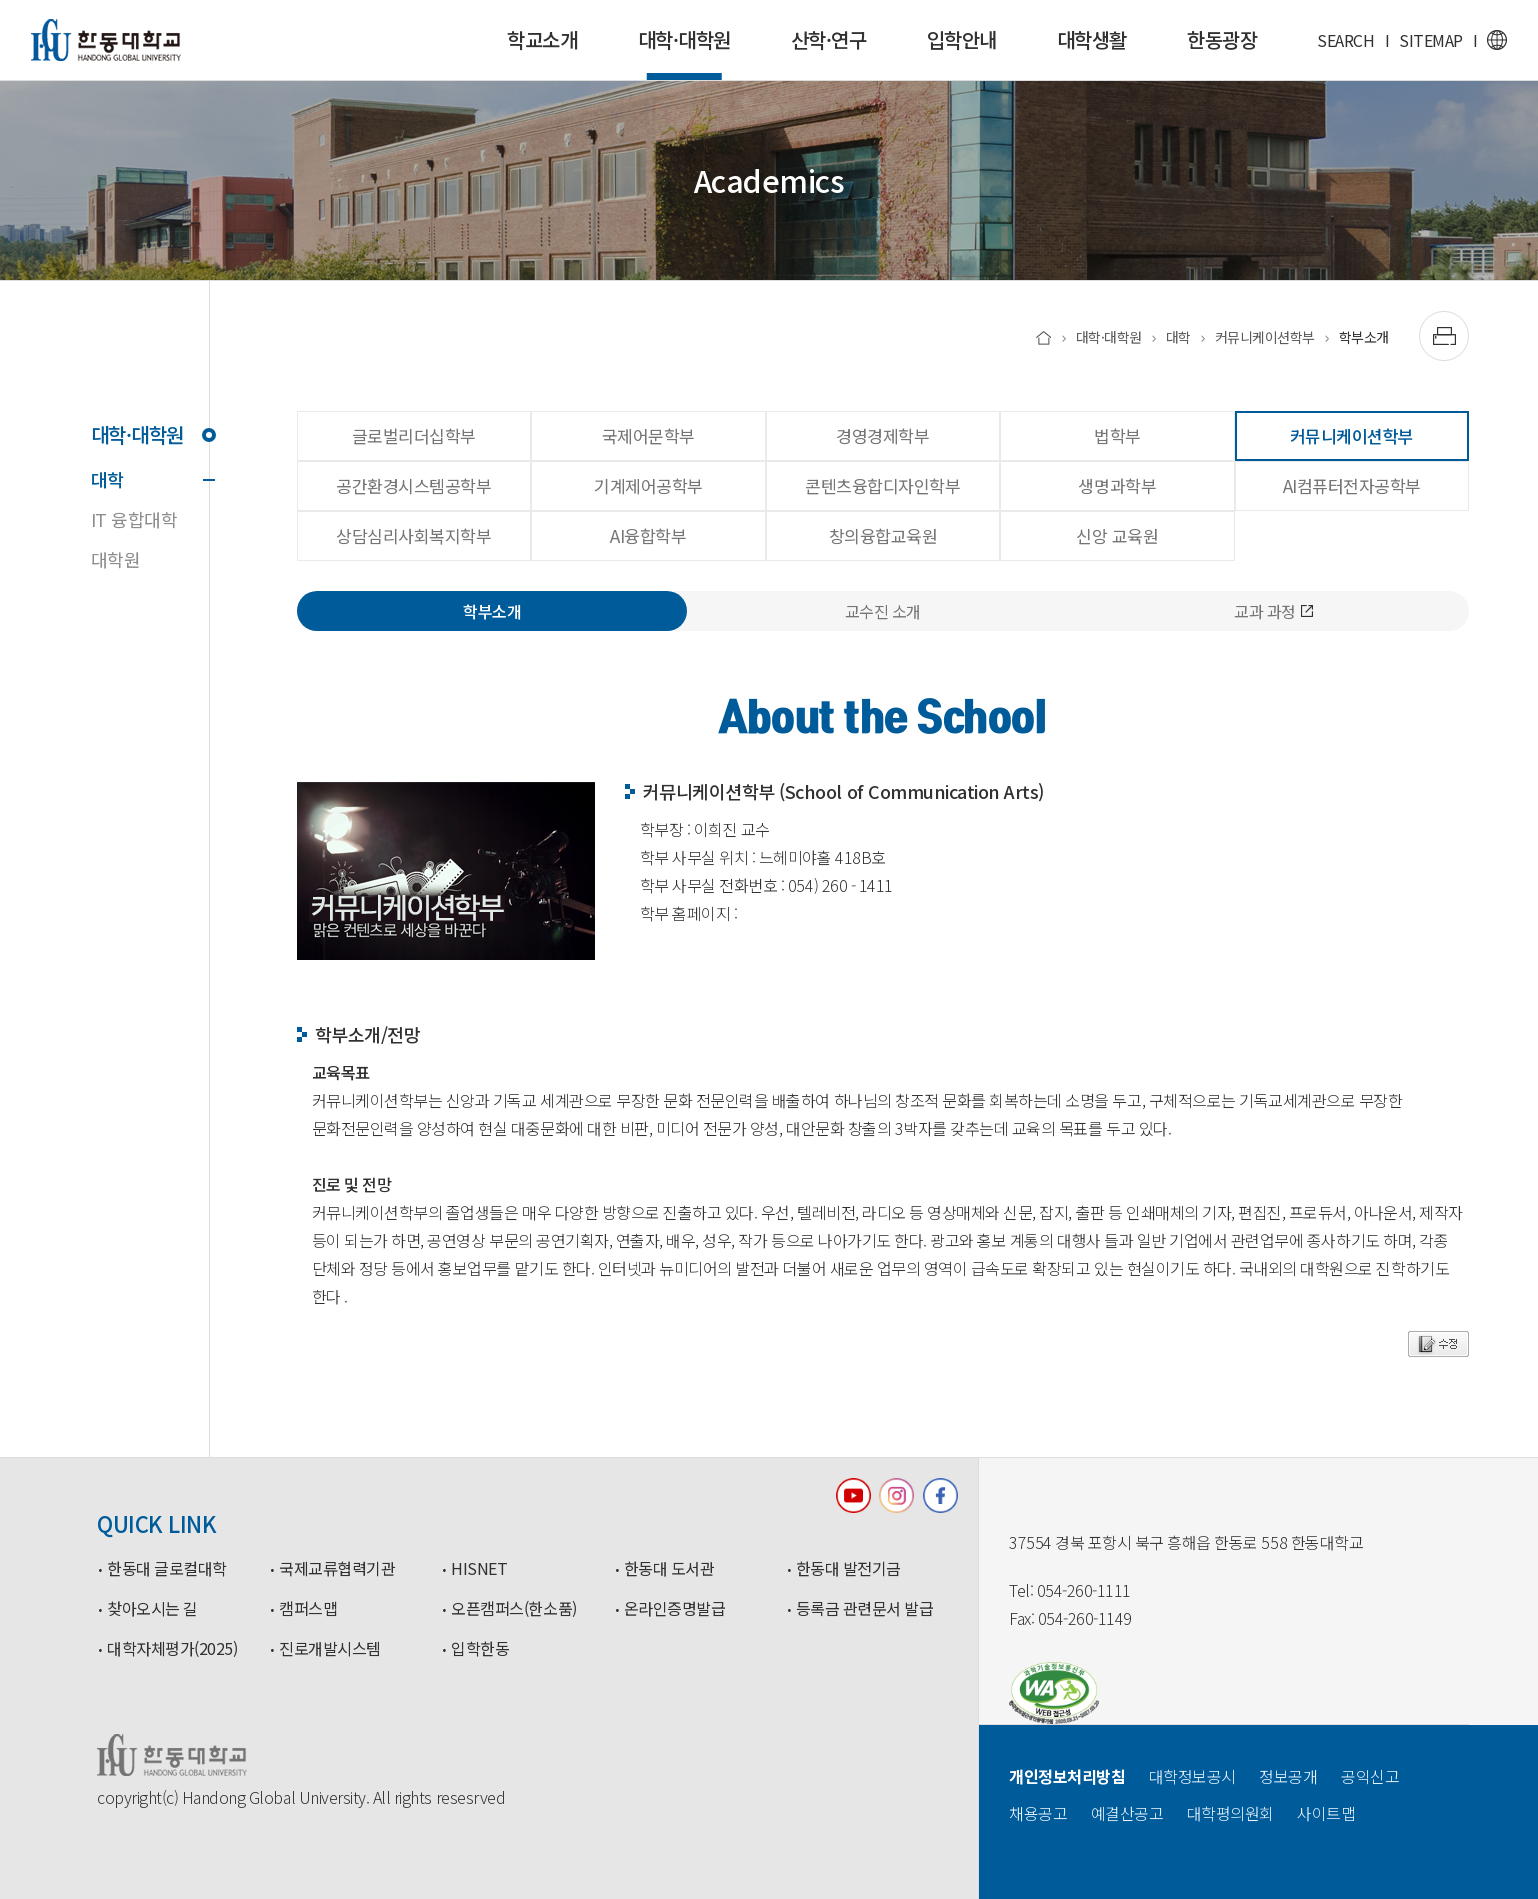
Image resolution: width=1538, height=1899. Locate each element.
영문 (1497, 40)
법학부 (1117, 435)
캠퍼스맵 (308, 1609)
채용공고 (1038, 1813)
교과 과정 (1273, 611)
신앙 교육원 (1117, 535)
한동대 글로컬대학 (167, 1569)
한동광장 (1222, 39)
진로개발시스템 (330, 1649)
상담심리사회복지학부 (413, 535)
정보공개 (1288, 1776)
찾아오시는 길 (152, 1609)
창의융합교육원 (883, 535)
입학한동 (480, 1649)
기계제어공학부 (648, 485)
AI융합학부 (648, 535)
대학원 (116, 559)
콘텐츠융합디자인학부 (882, 485)
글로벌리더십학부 (414, 435)
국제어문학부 (648, 435)
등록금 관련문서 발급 (865, 1609)
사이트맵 (1326, 1813)
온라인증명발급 (675, 1609)
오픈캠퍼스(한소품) (513, 1609)
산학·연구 (829, 39)
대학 (150, 479)
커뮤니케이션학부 (1265, 337)
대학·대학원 (684, 52)
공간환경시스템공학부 (413, 485)
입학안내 (962, 39)
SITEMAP (1431, 40)
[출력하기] (1444, 336)
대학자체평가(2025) (172, 1649)
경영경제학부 (882, 435)
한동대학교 (106, 40)
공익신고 (1370, 1776)
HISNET (479, 1569)
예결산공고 (1127, 1813)
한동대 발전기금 (848, 1569)
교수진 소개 (883, 611)
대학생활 (1092, 39)
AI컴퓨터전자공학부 (1352, 485)
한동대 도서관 (669, 1569)
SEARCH (1345, 40)
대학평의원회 (1230, 1813)
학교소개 (542, 39)
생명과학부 (1117, 485)
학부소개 (1364, 337)
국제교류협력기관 (337, 1569)
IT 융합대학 (134, 519)
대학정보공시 (1192, 1776)
